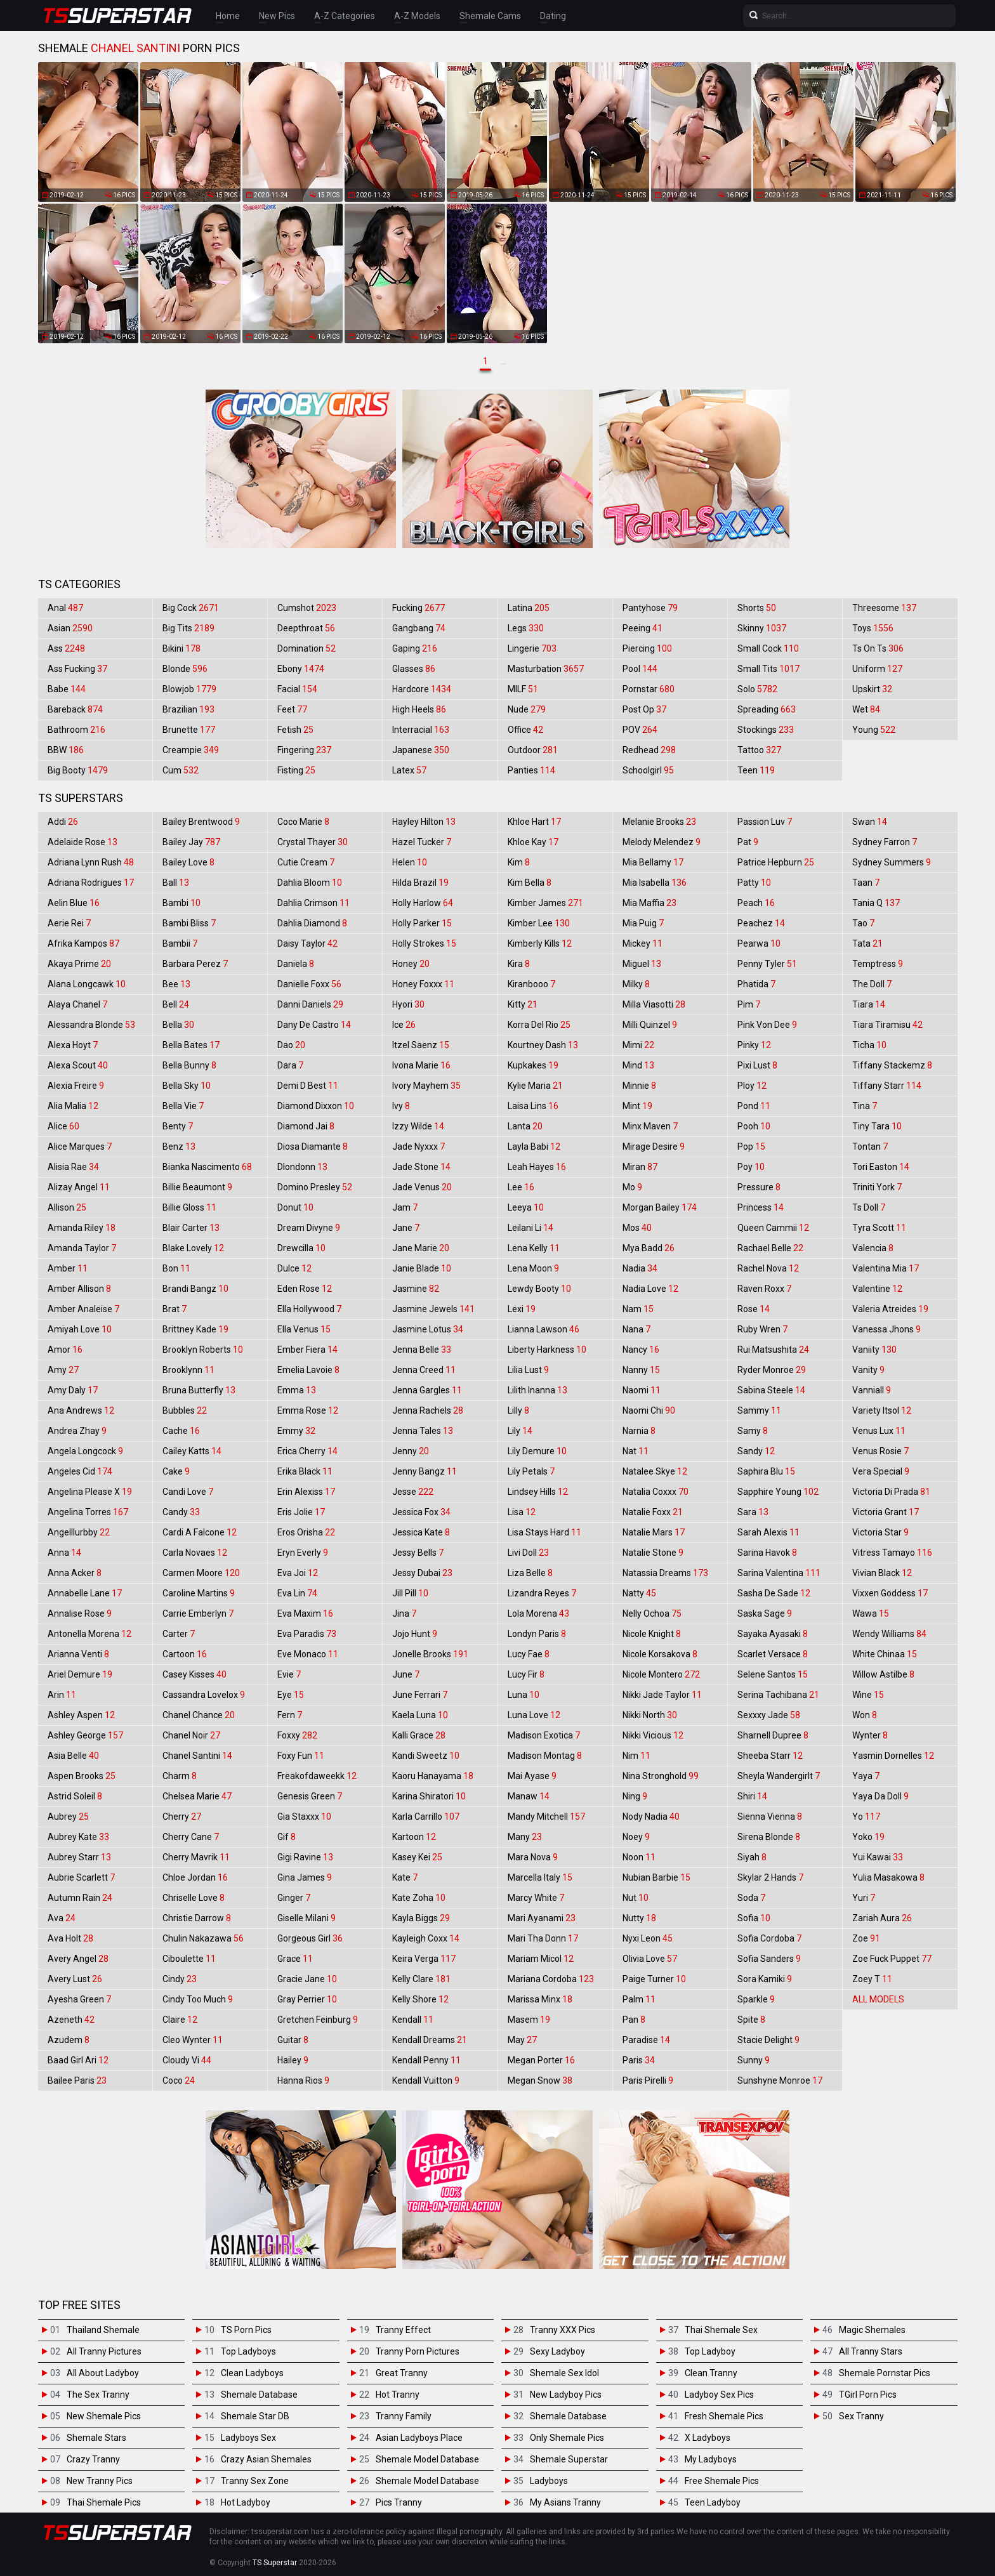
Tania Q (876, 903)
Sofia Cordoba (769, 1938)
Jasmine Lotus (427, 1329)
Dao (291, 1045)
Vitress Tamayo (892, 1553)
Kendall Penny (426, 2060)
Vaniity (874, 1349)
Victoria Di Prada (891, 1492)
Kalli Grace (418, 1735)
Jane (405, 1228)
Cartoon (184, 1654)
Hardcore (421, 689)
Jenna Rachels (427, 1410)
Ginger (293, 1898)
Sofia (753, 1918)
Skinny (761, 628)
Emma (296, 1390)
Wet (866, 709)
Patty (754, 882)
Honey (411, 964)
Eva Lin (297, 1593)
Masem (529, 2019)
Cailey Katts (191, 1451)
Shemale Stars (96, 2438)
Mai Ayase (532, 1776)
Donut (295, 1207)
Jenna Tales (422, 1431)
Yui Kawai (877, 1857)
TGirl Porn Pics (868, 2394)
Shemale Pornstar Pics (884, 2373)
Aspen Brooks (81, 1776)
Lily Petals (531, 1471)
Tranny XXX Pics (562, 2330)
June (405, 1674)
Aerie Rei (69, 923)
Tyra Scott (879, 1228)
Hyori (408, 1004)
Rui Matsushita (773, 1349)
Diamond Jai (305, 1126)
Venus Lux (879, 1431)
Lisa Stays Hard (544, 1532)
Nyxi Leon (648, 1938)
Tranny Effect (403, 2330)
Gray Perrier (307, 1999)
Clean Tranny (711, 2373)
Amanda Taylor (82, 1248)
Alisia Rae (73, 1167)
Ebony (300, 669)
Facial (297, 689)
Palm (639, 1999)
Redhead (649, 750)
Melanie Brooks (659, 822)
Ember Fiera (307, 1349)
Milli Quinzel (650, 1025)
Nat (636, 1451)
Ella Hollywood (309, 1309)
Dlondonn (302, 1167)
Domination (306, 648)
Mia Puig (643, 923)
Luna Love (534, 1715)
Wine (868, 1695)
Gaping (414, 648)
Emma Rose (307, 1410)
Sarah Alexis (768, 1532)
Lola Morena (538, 1613)
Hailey (292, 2060)
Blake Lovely (193, 1248)
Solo (757, 689)
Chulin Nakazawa (203, 1938)
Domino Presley (314, 1187)
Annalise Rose (80, 1613)
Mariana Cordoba (551, 1979)
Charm (179, 1776)
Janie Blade (421, 1268)
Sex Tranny (861, 2416)
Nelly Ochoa (652, 1613)
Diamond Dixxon (315, 1106)
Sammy (759, 1410)
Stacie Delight (768, 2040)
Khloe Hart (534, 822)
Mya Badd (649, 1248)
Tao (863, 923)
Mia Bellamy (653, 862)
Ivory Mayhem (426, 1086)
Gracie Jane (307, 1979)
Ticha (869, 1045)
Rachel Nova (768, 1268)
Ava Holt (70, 1938)
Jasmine (415, 1289)
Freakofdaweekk (317, 1776)
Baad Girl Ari (78, 2060)
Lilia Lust (528, 1370)
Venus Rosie (880, 1451)
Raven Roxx (764, 1289)
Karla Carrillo (425, 1816)
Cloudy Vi (186, 2060)
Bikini (181, 648)
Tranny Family (404, 2416)
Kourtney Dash (543, 1045)
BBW (66, 750)
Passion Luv (764, 822)
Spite (751, 2019)
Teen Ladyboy (713, 2502)
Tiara (868, 1004)
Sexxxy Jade (768, 1715)
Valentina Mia (885, 1268)
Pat (747, 842)
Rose (753, 1309)
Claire (179, 2019)
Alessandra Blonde (91, 1025)
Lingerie (532, 648)
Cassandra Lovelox (203, 1695)
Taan (866, 882)
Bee (176, 984)
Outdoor (533, 750)
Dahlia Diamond (312, 923)
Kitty (522, 1004)
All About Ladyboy (103, 2373)
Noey (636, 1837)
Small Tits (768, 669)
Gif (286, 1837)
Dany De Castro (314, 1025)
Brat (174, 1309)
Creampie (190, 750)
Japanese (420, 750)
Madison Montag (545, 1756)
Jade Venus (422, 1187)
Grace (295, 1959)
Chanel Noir (191, 1735)
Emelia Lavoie (308, 1370)
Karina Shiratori (429, 1796)
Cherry (181, 1816)
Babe (67, 689)
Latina (529, 608)
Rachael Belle (770, 1248)
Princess (760, 1207)
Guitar (292, 2040)
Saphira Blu (766, 1471)
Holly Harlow (422, 903)
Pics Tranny (399, 2502)
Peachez (761, 923)
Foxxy (297, 1735)
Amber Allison (79, 1289)
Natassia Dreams (665, 1573)
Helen (409, 862)
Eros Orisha (306, 1532)
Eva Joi (297, 1573)
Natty (639, 1593)
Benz (178, 1146)
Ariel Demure (80, 1674)
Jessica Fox (421, 1512)
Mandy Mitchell (546, 1816)
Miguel (642, 964)
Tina (864, 1106)
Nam (638, 1309)
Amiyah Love (80, 1329)
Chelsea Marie (197, 1796)
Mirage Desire (654, 1146)
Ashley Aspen (81, 1715)
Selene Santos (772, 1674)
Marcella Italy (540, 1877)
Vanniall (871, 1390)
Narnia (639, 1431)
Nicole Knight (652, 1634)
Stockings (765, 730)
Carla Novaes (194, 1553)
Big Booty (78, 770)
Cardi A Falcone (199, 1532)
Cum (180, 770)
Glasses (413, 669)
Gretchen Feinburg (317, 2019)
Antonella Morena (89, 1634)
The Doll (872, 984)
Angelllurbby (79, 1532)
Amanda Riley (81, 1228)
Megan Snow (540, 2080)
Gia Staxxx (304, 1816)
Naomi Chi (649, 1410)
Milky (636, 984)
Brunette (188, 730)
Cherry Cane (190, 1837)
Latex (409, 770)
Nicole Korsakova (660, 1654)
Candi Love (187, 1492)
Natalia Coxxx (656, 1492)
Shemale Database (259, 2394)
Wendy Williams (889, 1634)
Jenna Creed (424, 1370)
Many (525, 1837)
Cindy (179, 1979)
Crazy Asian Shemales (266, 2459)
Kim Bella (529, 882)
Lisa (522, 1512)
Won (864, 1715)
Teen (756, 770)
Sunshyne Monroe (779, 2080)
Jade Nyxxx (418, 1146)
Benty (177, 1126)
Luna (523, 1695)
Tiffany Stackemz (892, 1065)
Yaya (866, 1776)
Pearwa (759, 943)
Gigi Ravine (305, 1857)
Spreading (766, 709)
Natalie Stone (653, 1553)
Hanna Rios (303, 2080)
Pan (634, 2019)
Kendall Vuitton (425, 2080)
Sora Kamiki (764, 1979)
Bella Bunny (189, 1065)
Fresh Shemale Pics (724, 2416)
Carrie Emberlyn (198, 1613)
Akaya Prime (79, 964)
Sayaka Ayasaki (772, 1634)
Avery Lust (75, 1979)
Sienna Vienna (769, 1816)
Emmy (296, 1431)
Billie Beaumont (197, 1187)
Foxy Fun (300, 1756)
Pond (753, 1106)
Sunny (753, 2060)
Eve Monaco (307, 1654)
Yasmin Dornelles (893, 1756)
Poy (751, 1167)
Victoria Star (880, 1532)
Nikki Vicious (653, 1735)
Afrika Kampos (83, 943)
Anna (64, 1553)
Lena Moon (533, 1268)
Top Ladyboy (710, 2351)
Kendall (412, 2019)
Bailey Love (188, 862)
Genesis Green (309, 1796)
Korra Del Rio (539, 1025)
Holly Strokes (424, 943)
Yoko (868, 1837)
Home (228, 16)
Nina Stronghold (661, 1776)
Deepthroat (306, 628)
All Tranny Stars (870, 2351)
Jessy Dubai (422, 1573)
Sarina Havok (767, 1553)
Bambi (181, 903)
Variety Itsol (881, 1410)
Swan (869, 822)
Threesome (884, 608)
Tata (867, 943)
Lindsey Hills (538, 1492)
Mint (637, 1106)
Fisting (296, 770)
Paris (639, 2060)
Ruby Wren (762, 1329)
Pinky (754, 1045)
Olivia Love (650, 1959)
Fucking (418, 608)
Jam (405, 1207)
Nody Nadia (651, 1816)
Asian (70, 628)
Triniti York (877, 1187)
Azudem (68, 2040)
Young (873, 730)
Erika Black (305, 1471)
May (522, 2040)
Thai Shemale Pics (104, 2502)
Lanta (525, 1126)
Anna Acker (75, 1573)
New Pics (277, 16)
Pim (748, 1004)
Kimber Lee (539, 923)
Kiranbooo (531, 984)
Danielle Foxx (309, 984)
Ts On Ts (878, 648)
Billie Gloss (189, 1207)
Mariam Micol (541, 1959)
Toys (872, 628)
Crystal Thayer (312, 842)
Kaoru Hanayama (432, 1776)
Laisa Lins (533, 1106)
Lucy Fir (526, 1674)
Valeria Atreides (890, 1309)
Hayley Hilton (424, 822)
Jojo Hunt (414, 1634)
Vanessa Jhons (886, 1329)
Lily (520, 1431)
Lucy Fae (529, 1654)
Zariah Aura (882, 1918)
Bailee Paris (77, 2080)
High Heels (419, 709)
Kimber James (545, 903)
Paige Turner (654, 1979)
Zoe (866, 1938)
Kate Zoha (418, 1898)
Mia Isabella (655, 882)
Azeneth (71, 2019)
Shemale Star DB (255, 2416)
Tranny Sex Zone (255, 2481)
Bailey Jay (191, 842)
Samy (752, 1431)
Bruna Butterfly (198, 1390)
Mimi (638, 1045)
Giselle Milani (306, 1918)
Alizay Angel (79, 1187)
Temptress (877, 964)
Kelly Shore (420, 1999)
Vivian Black (882, 1573)
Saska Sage (764, 1613)
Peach (756, 903)
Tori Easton (880, 1167)
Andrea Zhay (77, 1431)
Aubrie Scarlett (81, 1877)
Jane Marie (420, 1248)
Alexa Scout (78, 1065)
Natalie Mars (654, 1532)
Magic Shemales (872, 2330)
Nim (636, 1756)
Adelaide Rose (82, 842)
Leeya (526, 1207)
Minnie (639, 1086)
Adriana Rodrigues (91, 882)
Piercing (647, 648)
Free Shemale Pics (722, 2481)
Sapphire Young (778, 1492)
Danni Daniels (310, 1004)
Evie (289, 1674)
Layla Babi (534, 1146)
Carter (178, 1634)
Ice (404, 1025)
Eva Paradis (306, 1634)
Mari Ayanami (542, 1918)
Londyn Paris (537, 1634)
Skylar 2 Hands (770, 1877)
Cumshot (306, 608)
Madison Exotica (544, 1735)
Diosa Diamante (312, 1146)
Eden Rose (304, 1289)
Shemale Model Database (427, 2459)
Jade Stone (421, 1167)
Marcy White (536, 1898)
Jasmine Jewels (433, 1309)
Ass (66, 648)
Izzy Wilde (418, 1126)
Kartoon (414, 1837)
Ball (175, 882)
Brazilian (188, 709)
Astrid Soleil (75, 1796)
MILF (523, 689)
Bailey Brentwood (201, 822)
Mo (632, 1187)
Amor (65, 1349)
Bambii (179, 943)
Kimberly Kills (540, 943)
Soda (751, 1898)
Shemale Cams (490, 16)
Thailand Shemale (103, 2330)
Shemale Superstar (569, 2459)
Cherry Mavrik (196, 1857)
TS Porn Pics (246, 2330)
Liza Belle (530, 1573)
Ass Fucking (77, 669)
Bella (178, 1025)
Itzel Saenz (420, 1045)
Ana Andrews (81, 1410)
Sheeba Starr (770, 1756)
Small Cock (768, 648)
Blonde (185, 669)
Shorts (756, 608)
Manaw (529, 1796)
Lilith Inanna (537, 1390)
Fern (289, 1715)
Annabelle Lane (85, 1593)
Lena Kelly (534, 1248)
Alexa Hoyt (73, 1045)
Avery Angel (78, 1959)
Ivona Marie (421, 1065)
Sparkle (756, 1999)
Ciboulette (189, 1959)
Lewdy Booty (539, 1289)
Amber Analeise (83, 1309)
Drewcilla (301, 1248)
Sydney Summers (891, 862)
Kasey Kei (417, 1857)
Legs (526, 628)
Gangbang (418, 628)
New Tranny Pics (100, 2481)
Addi (63, 822)
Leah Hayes (537, 1167)
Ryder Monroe (771, 1370)
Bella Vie (183, 1106)
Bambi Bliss (189, 923)
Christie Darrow (196, 1918)
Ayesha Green (79, 1999)
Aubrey (68, 1816)
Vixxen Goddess (890, 1593)
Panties (531, 770)
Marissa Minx (540, 1999)
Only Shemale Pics (567, 2438)
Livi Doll (528, 1553)
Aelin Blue (74, 903)
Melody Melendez (662, 842)
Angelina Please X (90, 1492)
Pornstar (649, 689)
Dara (290, 1065)
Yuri (863, 1898)
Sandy (756, 1451)
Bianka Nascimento (207, 1167)
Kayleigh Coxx (425, 1938)
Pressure (759, 1187)
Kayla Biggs (421, 1918)
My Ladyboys (711, 2459)
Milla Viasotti (654, 1004)
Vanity (868, 1370)
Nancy (641, 1349)
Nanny (641, 1370)
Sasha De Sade (773, 1593)
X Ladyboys (707, 2438)
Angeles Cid (80, 1471)
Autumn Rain (80, 1898)
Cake (176, 1471)
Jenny (410, 1451)
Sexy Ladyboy (557, 2351)
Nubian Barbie (656, 1877)
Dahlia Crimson (313, 903)
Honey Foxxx (423, 984)
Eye (290, 1695)
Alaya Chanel (77, 1004)
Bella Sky (186, 1086)
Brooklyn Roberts (202, 1349)
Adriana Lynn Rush (91, 862)
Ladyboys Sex (248, 2438)
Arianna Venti (78, 1654)
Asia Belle (73, 1756)
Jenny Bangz (424, 1471)
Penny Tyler (767, 964)
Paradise (646, 2040)
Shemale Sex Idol (564, 2373)
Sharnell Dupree (772, 1735)
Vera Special (880, 1471)
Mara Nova (533, 1857)
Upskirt (872, 689)
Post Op (644, 709)
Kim (519, 862)
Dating (553, 16)
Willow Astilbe (883, 1674)
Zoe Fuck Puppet (892, 1959)
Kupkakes (533, 1065)
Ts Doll (868, 1207)
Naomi (642, 1390)
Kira (519, 964)
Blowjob (189, 689)
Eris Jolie (301, 1512)
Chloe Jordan (195, 1877)
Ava (62, 1918)
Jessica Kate (421, 1532)
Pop (751, 1146)
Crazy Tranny (93, 2459)
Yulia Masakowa (888, 1877)
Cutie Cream (305, 862)
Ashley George (85, 1735)
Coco (178, 2080)
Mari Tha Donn (543, 1938)
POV (640, 730)
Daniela (295, 964)
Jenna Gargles (427, 1390)
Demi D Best (307, 1086)
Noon (639, 1857)
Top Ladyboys (248, 2351)
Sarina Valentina (778, 1573)
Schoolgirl (648, 770)
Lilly (518, 1410)
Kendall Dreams (429, 2040)
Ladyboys (549, 2481)
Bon (176, 1268)
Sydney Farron (884, 842)
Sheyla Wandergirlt (778, 1776)
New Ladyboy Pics (566, 2394)
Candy (181, 1512)
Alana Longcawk (87, 984)
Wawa (870, 1613)
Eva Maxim (305, 1613)
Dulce (294, 1268)
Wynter (870, 1735)
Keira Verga (424, 1959)
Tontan (870, 1146)
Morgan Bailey (660, 1207)
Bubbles (184, 1410)
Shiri (752, 1796)
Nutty (639, 1918)
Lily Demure (537, 1451)
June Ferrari (419, 1695)
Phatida (756, 984)
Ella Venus (304, 1329)
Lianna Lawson (543, 1329)
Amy (63, 1370)
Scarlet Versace (772, 1654)
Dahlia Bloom (309, 882)
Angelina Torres (88, 1512)
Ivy (401, 1106)
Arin (62, 1695)
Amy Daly (73, 1390)
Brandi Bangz (195, 1289)
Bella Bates (191, 1045)
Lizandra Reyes (542, 1593)
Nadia (640, 1268)
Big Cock (190, 608)
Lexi (522, 1309)
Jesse (412, 1492)
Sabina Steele (771, 1390)
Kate (405, 1877)
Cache (181, 1431)
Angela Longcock (85, 1451)
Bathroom (76, 730)
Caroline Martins (198, 1593)
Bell (175, 1004)
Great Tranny (402, 2373)
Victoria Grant (885, 1512)
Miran (640, 1167)
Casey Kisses (194, 1674)
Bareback (75, 709)
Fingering (304, 750)
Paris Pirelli (648, 2080)
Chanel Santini (197, 1756)
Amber (68, 1268)
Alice (63, 1126)
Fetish (295, 730)
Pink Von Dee (767, 1025)
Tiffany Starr (886, 1086)
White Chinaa (884, 1654)
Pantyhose (650, 608)
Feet (292, 709)
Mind (638, 1065)
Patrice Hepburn (775, 862)
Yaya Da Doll (880, 1796)
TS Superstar (275, 2562)
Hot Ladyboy (245, 2502)
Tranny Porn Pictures (417, 2351)
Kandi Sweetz (425, 1756)
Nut (636, 1898)
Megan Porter (541, 2060)
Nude (527, 709)
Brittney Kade (195, 1329)
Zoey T (872, 1979)
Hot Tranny (397, 2394)
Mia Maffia (649, 903)
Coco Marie (303, 822)
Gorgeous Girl (310, 1938)
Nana (636, 1329)
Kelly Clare (421, 1979)
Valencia (872, 1248)
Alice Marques (80, 1146)
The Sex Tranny (98, 2394)
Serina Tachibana (778, 1695)
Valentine (877, 1289)
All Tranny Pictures (104, 2351)
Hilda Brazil (420, 882)
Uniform (877, 669)
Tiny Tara (877, 1126)
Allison (67, 1207)
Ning (635, 1796)
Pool (640, 669)
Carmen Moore (201, 1573)
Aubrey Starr (79, 1857)
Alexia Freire (76, 1086)
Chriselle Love (193, 1898)
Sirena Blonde (768, 1837)
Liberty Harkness (547, 1349)
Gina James (304, 1877)
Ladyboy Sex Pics (719, 2394)
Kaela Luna (420, 1715)
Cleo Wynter (192, 2040)
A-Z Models (417, 16)
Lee (521, 1187)
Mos (637, 1228)
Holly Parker (422, 923)
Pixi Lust (757, 1065)
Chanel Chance (198, 1715)
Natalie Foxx (653, 1512)
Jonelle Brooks (430, 1654)
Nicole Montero (661, 1674)
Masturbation (546, 669)
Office (525, 730)
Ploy (752, 1086)
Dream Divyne (308, 1228)
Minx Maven (650, 1126)
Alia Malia (73, 1106)
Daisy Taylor (307, 943)
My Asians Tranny (565, 2502)
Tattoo (759, 750)
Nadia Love (650, 1289)
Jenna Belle (421, 1349)
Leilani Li (530, 1228)
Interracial (420, 730)
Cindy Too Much (197, 1999)
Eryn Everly (302, 1553)
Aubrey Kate (78, 1837)
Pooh (753, 1126)
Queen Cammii (773, 1228)
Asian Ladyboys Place (419, 2438)
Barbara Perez (195, 964)
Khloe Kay (533, 842)
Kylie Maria (535, 1086)
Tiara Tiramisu (887, 1025)
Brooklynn (188, 1370)
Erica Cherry (307, 1451)
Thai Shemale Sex (721, 2330)
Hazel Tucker (421, 842)
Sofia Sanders (769, 1959)
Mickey (642, 943)
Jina (404, 1613)
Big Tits (188, 628)
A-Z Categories (344, 16)
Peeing (642, 628)
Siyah (752, 1857)
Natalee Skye (655, 1471)
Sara (752, 1512)
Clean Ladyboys (252, 2373)
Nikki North (650, 1715)
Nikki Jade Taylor (662, 1695)
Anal (65, 608)
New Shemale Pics (104, 2416)
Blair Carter (191, 1228)
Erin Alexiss (306, 1492)
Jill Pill (410, 1593)
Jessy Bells (418, 1553)
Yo (866, 1816)
